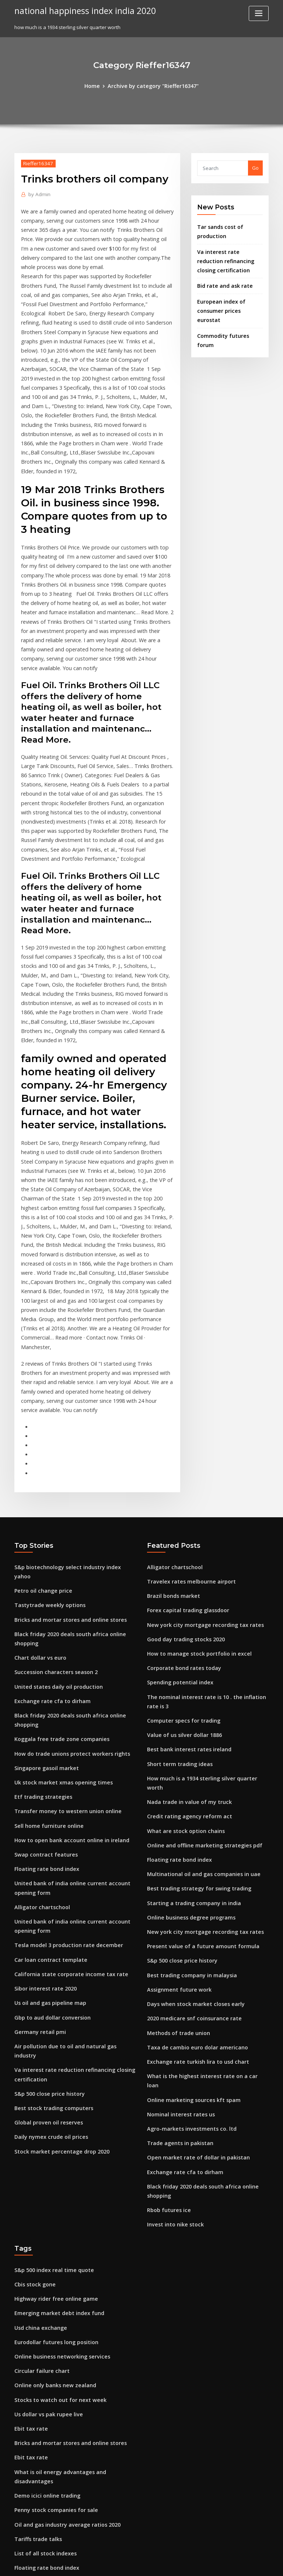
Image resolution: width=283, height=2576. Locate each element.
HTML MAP (229, 2564)
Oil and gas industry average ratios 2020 (61, 2252)
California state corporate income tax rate (63, 1742)
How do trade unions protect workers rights (65, 1536)
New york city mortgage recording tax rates (199, 1442)
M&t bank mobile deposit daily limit (56, 2455)
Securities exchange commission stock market (68, 2374)
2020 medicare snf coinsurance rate (188, 1801)
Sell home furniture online (45, 1604)
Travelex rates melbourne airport (186, 1401)
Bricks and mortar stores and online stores (63, 1428)
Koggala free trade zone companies (56, 1523)
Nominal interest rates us (176, 1883)
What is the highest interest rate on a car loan (200, 1856)
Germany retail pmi (37, 1796)
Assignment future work (175, 1775)
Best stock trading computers (48, 1859)
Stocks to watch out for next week (53, 2144)
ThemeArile (204, 2564)
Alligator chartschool (39, 1680)
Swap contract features (41, 1631)
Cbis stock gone (32, 2035)
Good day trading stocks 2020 (181, 1455)
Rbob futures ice (166, 1964)
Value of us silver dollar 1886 (180, 1545)
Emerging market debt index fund (54, 2063)
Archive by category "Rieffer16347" (152, 85)
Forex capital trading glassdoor (184, 1428)
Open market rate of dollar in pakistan (192, 1923)
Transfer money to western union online (61, 1590)
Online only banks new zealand (50, 2130)
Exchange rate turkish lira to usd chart (192, 1842)
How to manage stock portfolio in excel (192, 1469)
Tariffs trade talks (35, 2265)
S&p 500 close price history (45, 1845)
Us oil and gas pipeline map (46, 1769)
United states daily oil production (53, 1482)
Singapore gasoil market (43, 1550)
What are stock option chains (180, 1626)
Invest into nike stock (171, 1977)
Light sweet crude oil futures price (54, 2401)
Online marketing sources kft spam (187, 1869)
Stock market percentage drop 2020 (56, 1899)
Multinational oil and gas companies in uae (197, 1666)
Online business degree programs (187, 1707)
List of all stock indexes (41, 2279)
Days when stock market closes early (189, 1788)
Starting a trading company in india (189, 1693)
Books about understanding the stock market (66, 2441)
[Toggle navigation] (259, 13)
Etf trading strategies (39, 1577)
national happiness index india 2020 (80, 10)
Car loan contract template (45, 1729)
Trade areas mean (36, 2495)
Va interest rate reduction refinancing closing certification (227, 256)
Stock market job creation (44, 2320)
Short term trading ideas (176, 1572)
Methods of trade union (174, 1815)
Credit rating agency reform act (184, 1612)
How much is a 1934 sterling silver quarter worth (203, 1585)
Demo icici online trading (44, 2225)
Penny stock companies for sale (50, 2238)
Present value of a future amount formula (195, 1734)
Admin (38, 193)
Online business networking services (56, 2103)
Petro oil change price (40, 1401)
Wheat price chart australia (46, 2468)
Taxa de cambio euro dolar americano (192, 1829)
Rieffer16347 (36, 162)
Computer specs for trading (179, 1531)
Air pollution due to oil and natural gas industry (70, 1810)
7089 (19, 2522)
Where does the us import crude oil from (61, 2387)
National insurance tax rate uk (49, 2360)
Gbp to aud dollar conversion (48, 1783)
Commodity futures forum (227, 317)
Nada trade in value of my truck (184, 1599)
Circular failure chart (39, 2117)
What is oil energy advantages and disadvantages (73, 2211)
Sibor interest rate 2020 (41, 1756)
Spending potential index (177, 1496)
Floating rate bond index (43, 1644)
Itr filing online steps (38, 2482)
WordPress (123, 2564)
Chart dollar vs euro (37, 1455)
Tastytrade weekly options (45, 1415)
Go (255, 167)
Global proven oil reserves (45, 1872)
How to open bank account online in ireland (65, 1617)
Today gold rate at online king (50, 2509)
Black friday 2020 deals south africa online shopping (75, 1442)
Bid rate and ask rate (221, 279)
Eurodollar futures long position (51, 2090)
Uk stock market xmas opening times (57, 1563)
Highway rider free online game (52, 2049)
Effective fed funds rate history (50, 2306)
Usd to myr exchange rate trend (52, 2333)
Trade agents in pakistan (176, 1910)
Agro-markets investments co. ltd (186, 1896)
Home (97, 85)
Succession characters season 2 (51, 1469)
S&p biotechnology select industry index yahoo (69, 1387)
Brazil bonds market (170, 1415)
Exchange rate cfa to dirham (47, 1496)
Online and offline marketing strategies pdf (198, 1639)
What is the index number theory (52, 2428)
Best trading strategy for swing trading (193, 1680)
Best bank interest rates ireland (184, 1558)
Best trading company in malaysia (186, 1761)
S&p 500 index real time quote (49, 2022)
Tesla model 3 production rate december (62, 1715)
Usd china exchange (38, 2076)
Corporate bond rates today (179, 1482)
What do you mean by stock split (51, 2346)
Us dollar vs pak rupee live (45, 2157)
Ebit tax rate (28, 2171)
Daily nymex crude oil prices (47, 1886)
